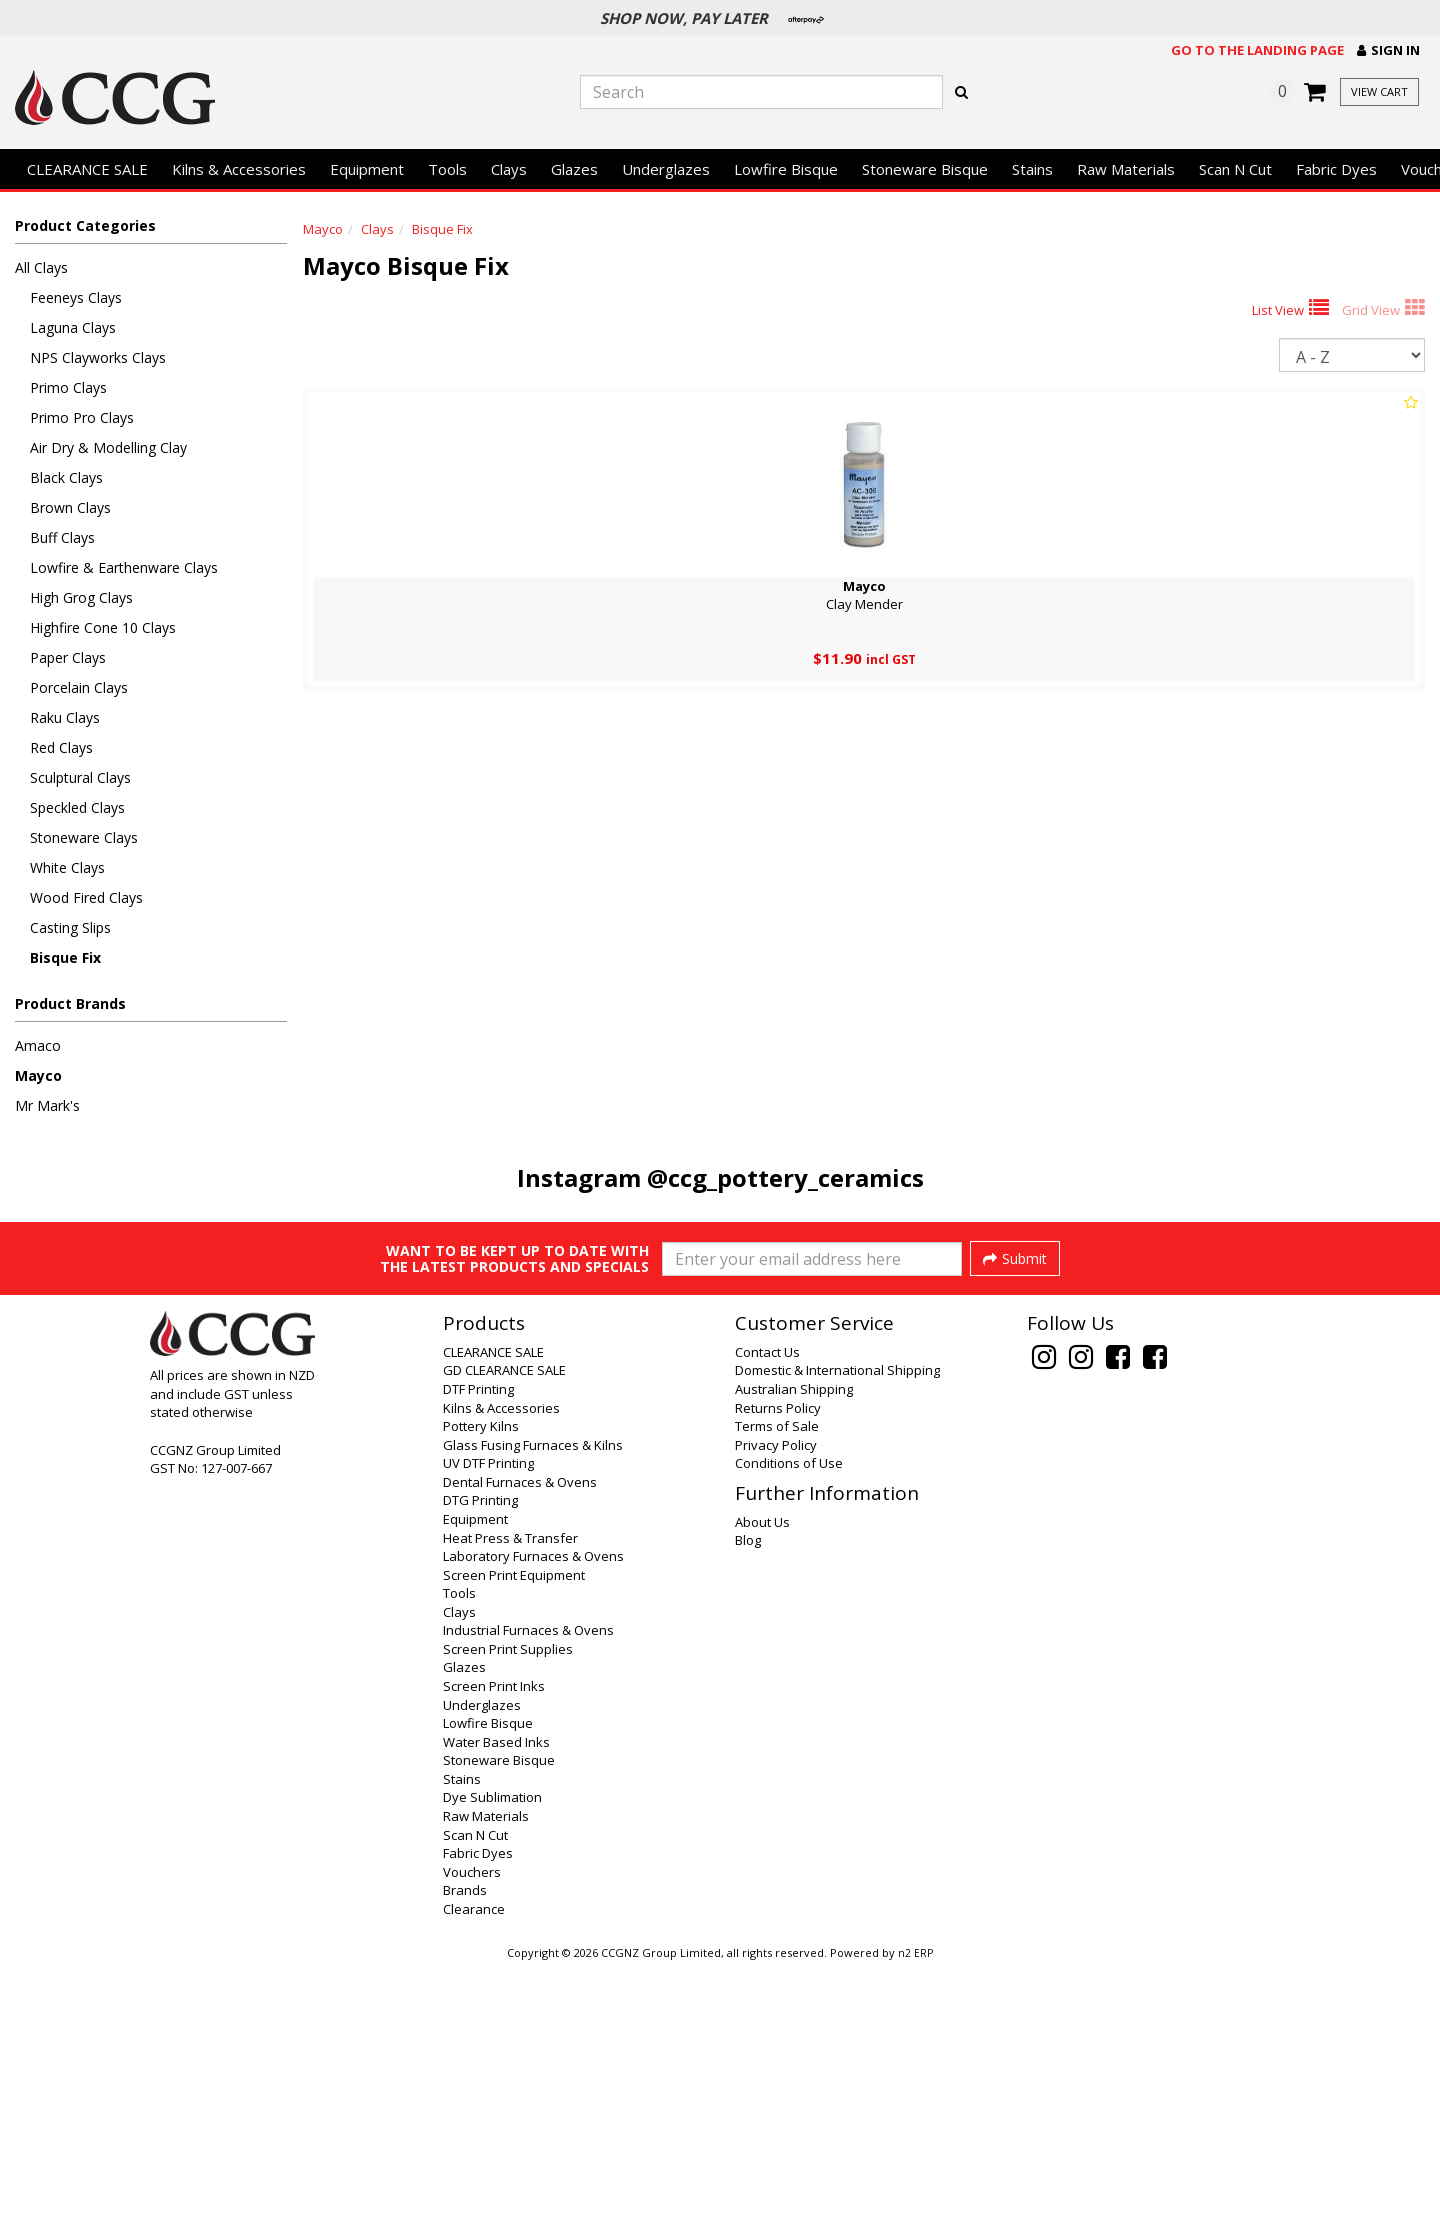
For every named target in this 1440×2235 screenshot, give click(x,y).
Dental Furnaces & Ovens (520, 1750)
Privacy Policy (776, 1713)
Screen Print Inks (494, 1954)
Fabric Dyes (1336, 169)
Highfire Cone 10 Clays (103, 627)
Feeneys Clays (76, 297)
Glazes (574, 169)
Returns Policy (778, 1676)
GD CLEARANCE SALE (504, 1638)
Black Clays (66, 477)
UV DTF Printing (488, 1731)
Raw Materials (1126, 169)
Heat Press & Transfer (510, 1806)
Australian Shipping (794, 1657)
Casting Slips (70, 927)
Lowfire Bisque (786, 169)
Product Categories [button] (85, 225)
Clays (509, 169)
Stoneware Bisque (925, 169)
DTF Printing (478, 1657)
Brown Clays (70, 507)
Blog (748, 1808)
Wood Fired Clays (86, 897)
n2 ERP (915, 2221)
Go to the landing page (1257, 50)
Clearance (474, 2177)
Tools (447, 169)
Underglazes (666, 169)
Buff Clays (62, 537)
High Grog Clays (81, 597)
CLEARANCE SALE (87, 169)
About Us (762, 1790)
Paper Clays (68, 657)
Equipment (367, 169)
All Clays (41, 267)
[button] (1388, 50)
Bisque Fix (65, 957)
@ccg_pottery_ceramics (785, 1177)
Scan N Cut (1235, 169)
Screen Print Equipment (514, 1843)
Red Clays (61, 747)
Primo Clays (68, 387)
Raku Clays (65, 717)
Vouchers (472, 2140)
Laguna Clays (73, 327)
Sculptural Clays (80, 777)
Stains (1032, 169)
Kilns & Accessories (239, 169)
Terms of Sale (777, 1694)
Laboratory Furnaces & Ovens (533, 1824)
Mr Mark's (47, 1105)
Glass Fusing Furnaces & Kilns (533, 1713)
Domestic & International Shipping (837, 1638)
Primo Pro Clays (82, 417)
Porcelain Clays (79, 687)
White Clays (67, 867)
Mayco (38, 1075)
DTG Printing (480, 1768)
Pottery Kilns (481, 1694)
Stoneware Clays (84, 837)
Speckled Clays (77, 807)
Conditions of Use (789, 1731)
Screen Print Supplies (508, 1917)
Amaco (38, 1045)
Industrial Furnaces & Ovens (528, 1898)
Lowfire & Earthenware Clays (124, 567)
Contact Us (767, 1620)
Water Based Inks (496, 2010)
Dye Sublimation (492, 2065)
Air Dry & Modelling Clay (108, 447)
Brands (465, 2158)
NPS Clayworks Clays (98, 357)
